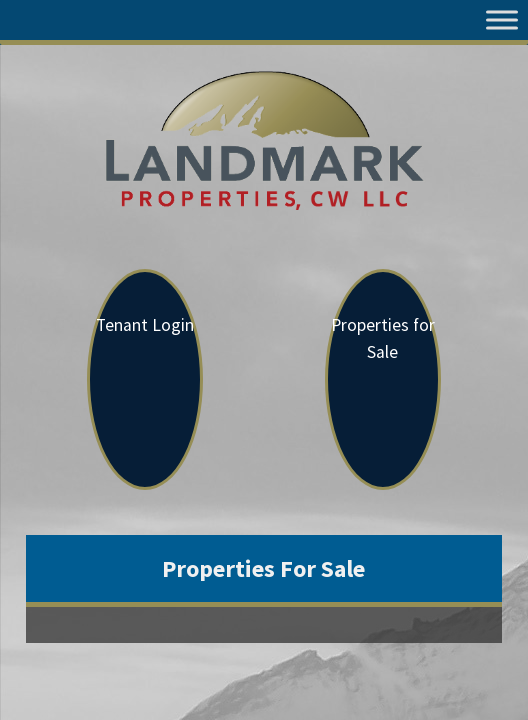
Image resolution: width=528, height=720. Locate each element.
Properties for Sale (383, 338)
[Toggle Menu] (502, 19)
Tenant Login (145, 325)
